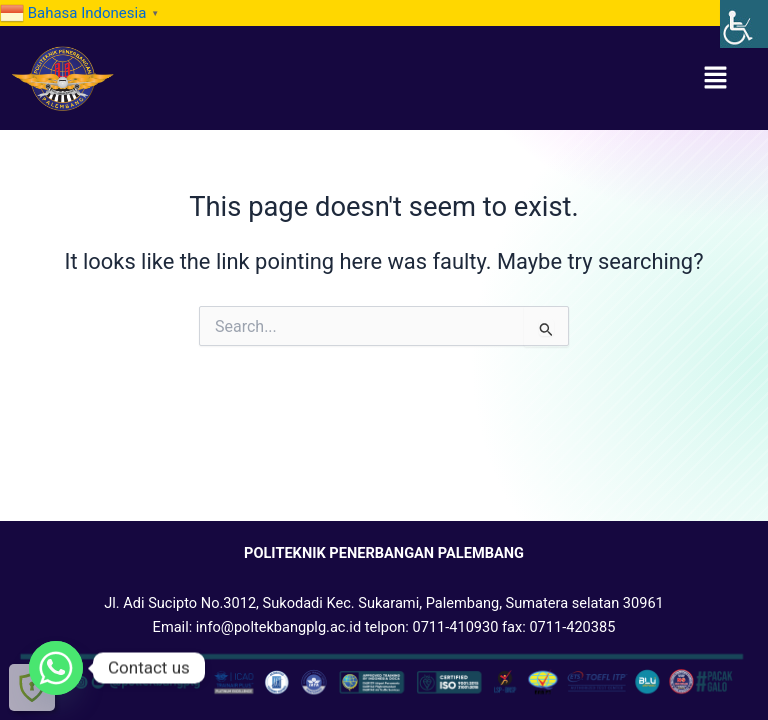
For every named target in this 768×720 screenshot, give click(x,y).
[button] (716, 78)
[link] (744, 24)
